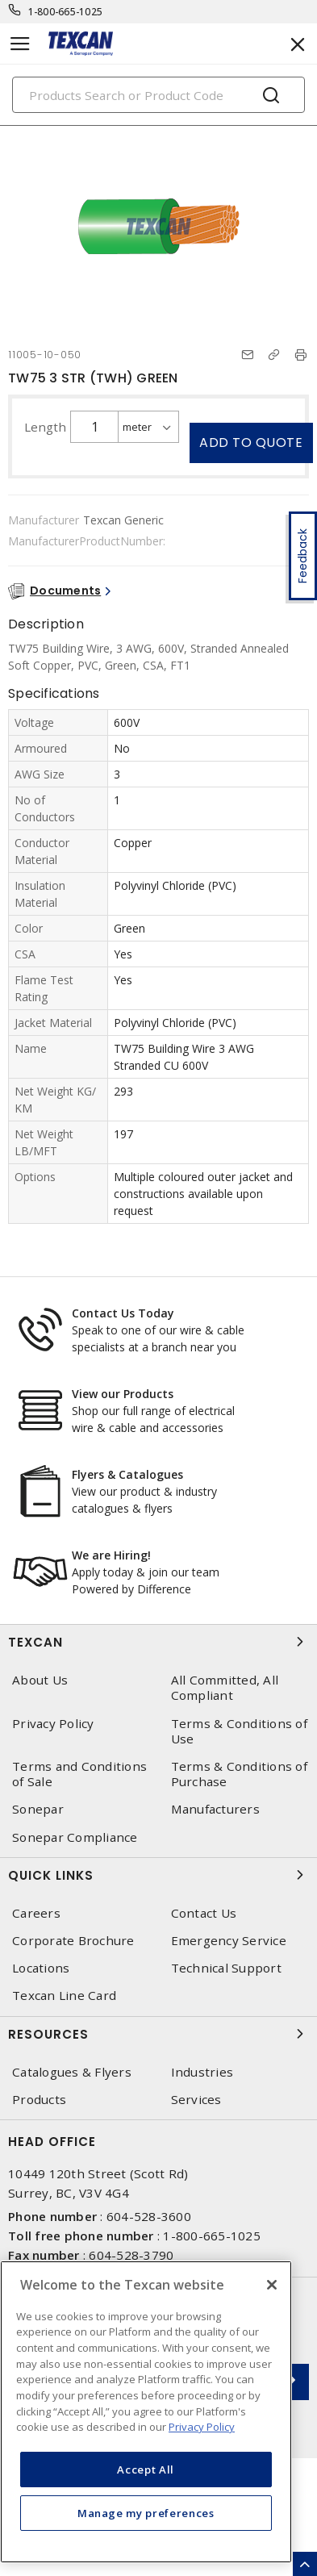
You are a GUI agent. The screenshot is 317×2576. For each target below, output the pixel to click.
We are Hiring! (111, 1555)
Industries (202, 2072)
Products (39, 2099)
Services (196, 2099)
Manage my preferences (146, 2513)
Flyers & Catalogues (127, 1474)
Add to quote (250, 442)
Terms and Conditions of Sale (79, 1774)
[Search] (158, 95)
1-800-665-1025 (65, 12)
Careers (36, 1913)
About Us (40, 1680)
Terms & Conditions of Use (239, 1731)
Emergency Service (228, 1940)
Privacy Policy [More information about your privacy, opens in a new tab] (202, 2426)
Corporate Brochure (73, 1940)
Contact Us (204, 1913)
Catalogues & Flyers (71, 2072)
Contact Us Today (123, 1313)
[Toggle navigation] (20, 44)
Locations (40, 1968)
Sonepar (38, 1809)
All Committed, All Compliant (225, 1687)
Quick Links (158, 1875)
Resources (158, 2034)
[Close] (272, 2285)
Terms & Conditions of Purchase (239, 1774)
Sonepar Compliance (75, 1837)
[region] (146, 2412)
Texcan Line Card (64, 1995)
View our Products (122, 1393)
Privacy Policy (53, 1723)
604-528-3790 (131, 2255)
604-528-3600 (148, 2216)
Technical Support (226, 1968)
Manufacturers (215, 1809)
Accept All (145, 2469)
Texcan (158, 1642)
